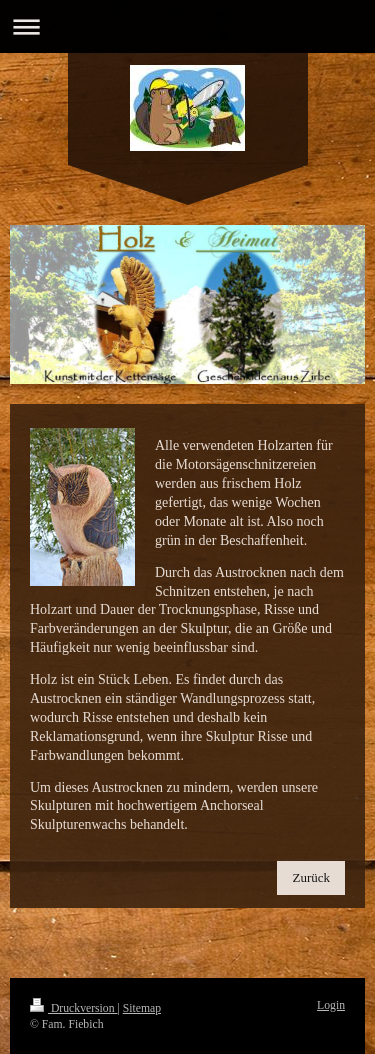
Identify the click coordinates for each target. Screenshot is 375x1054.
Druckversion (73, 1008)
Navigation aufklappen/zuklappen (187, 26)
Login (331, 1005)
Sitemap (142, 1008)
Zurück (311, 877)
